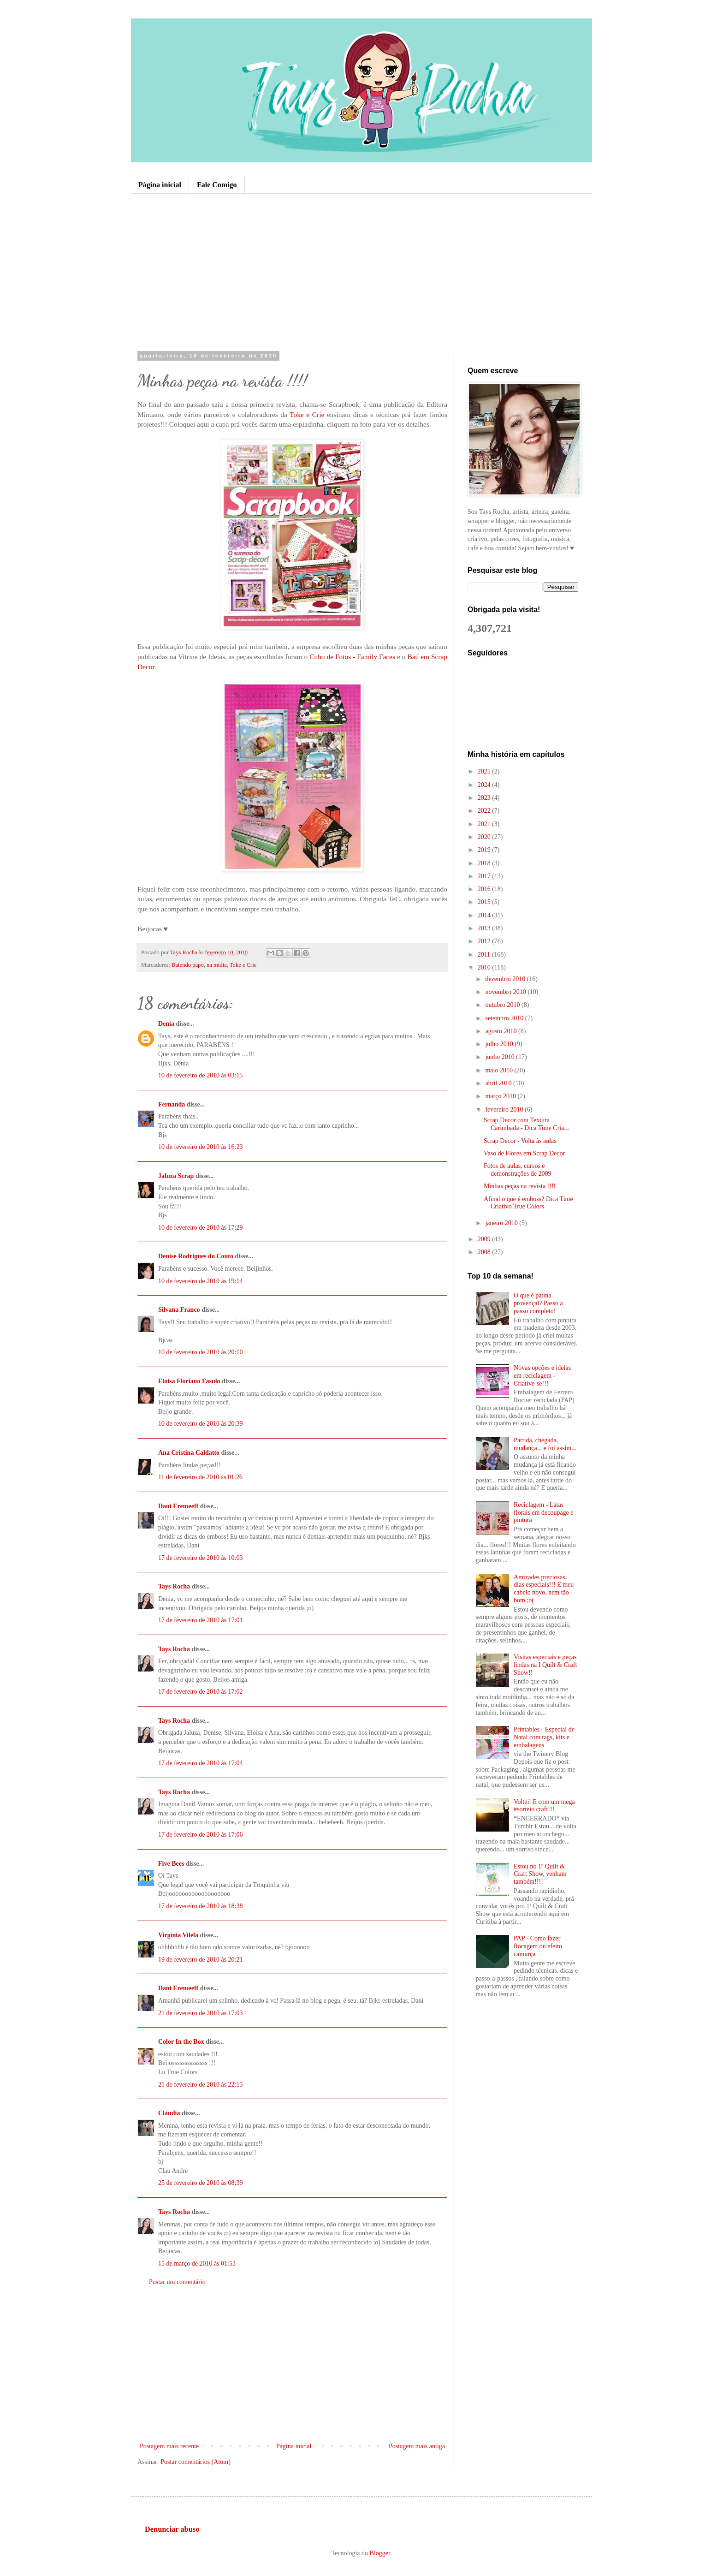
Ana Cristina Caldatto (188, 1452)
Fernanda (171, 1104)
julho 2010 (500, 1044)
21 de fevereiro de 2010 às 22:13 (200, 2084)
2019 (485, 849)
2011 (485, 954)
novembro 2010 (506, 991)
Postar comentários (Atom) (195, 2461)
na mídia (217, 965)
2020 (485, 836)
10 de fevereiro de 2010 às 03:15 (200, 1075)
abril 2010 (499, 1083)
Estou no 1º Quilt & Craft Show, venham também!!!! (540, 1874)
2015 (485, 901)
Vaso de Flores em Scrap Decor (524, 1153)
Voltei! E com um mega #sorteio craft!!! (544, 1805)
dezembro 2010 (506, 979)
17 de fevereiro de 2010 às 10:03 (200, 1557)
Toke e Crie (307, 414)
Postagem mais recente (169, 2446)
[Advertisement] (361, 272)
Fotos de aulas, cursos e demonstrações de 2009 (517, 1169)
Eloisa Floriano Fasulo (189, 1381)
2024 (485, 784)
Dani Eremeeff (178, 1506)
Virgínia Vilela (178, 1935)
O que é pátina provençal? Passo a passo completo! (538, 1303)
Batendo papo (188, 965)
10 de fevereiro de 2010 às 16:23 (200, 1146)
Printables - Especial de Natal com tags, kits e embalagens (544, 1737)
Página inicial (159, 185)
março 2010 (501, 1096)
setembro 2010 (505, 1018)
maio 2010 (499, 1070)
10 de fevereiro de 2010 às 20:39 (200, 1423)
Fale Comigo (217, 185)
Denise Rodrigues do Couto (195, 1256)
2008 (485, 1252)
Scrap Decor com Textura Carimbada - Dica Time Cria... (526, 1124)
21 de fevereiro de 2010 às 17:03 (200, 2013)
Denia (166, 1023)
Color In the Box (181, 2041)
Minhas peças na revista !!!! (520, 1186)
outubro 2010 (503, 1004)
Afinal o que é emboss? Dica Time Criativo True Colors (528, 1203)
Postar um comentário (177, 2282)
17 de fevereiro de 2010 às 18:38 (200, 1906)
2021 (485, 824)
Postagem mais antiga (417, 2446)
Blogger (380, 2553)
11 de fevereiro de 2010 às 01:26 (200, 1477)
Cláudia (169, 2113)
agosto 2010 (501, 1031)
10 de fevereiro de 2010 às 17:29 (200, 1227)
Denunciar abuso (172, 2529)
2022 (485, 810)
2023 (485, 797)
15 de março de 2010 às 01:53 (197, 2263)
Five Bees (171, 1863)
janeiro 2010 (502, 1223)
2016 (485, 889)
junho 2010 (500, 1056)
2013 (485, 928)
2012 (485, 941)
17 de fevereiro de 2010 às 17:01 (200, 1620)
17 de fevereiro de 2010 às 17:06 (200, 1834)
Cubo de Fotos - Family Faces (352, 656)
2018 (485, 863)
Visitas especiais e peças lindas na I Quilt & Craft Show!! (545, 1665)
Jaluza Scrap (176, 1175)
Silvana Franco (179, 1309)
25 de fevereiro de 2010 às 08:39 (200, 2182)
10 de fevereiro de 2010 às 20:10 (200, 1352)
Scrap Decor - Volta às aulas (520, 1140)
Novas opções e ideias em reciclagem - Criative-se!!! (542, 1375)
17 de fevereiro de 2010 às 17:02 (200, 1691)
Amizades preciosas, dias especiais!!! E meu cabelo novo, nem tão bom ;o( (544, 1589)
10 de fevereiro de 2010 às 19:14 (200, 1281)
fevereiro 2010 (505, 1109)
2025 (485, 771)
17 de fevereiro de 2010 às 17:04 (200, 1763)
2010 (485, 967)
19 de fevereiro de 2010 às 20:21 (200, 1959)
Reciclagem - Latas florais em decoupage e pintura (543, 1512)
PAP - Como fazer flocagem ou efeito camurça (538, 1946)
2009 (485, 1239)
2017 (485, 876)
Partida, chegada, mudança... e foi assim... (545, 1444)
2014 (485, 915)
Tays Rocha (174, 1586)
